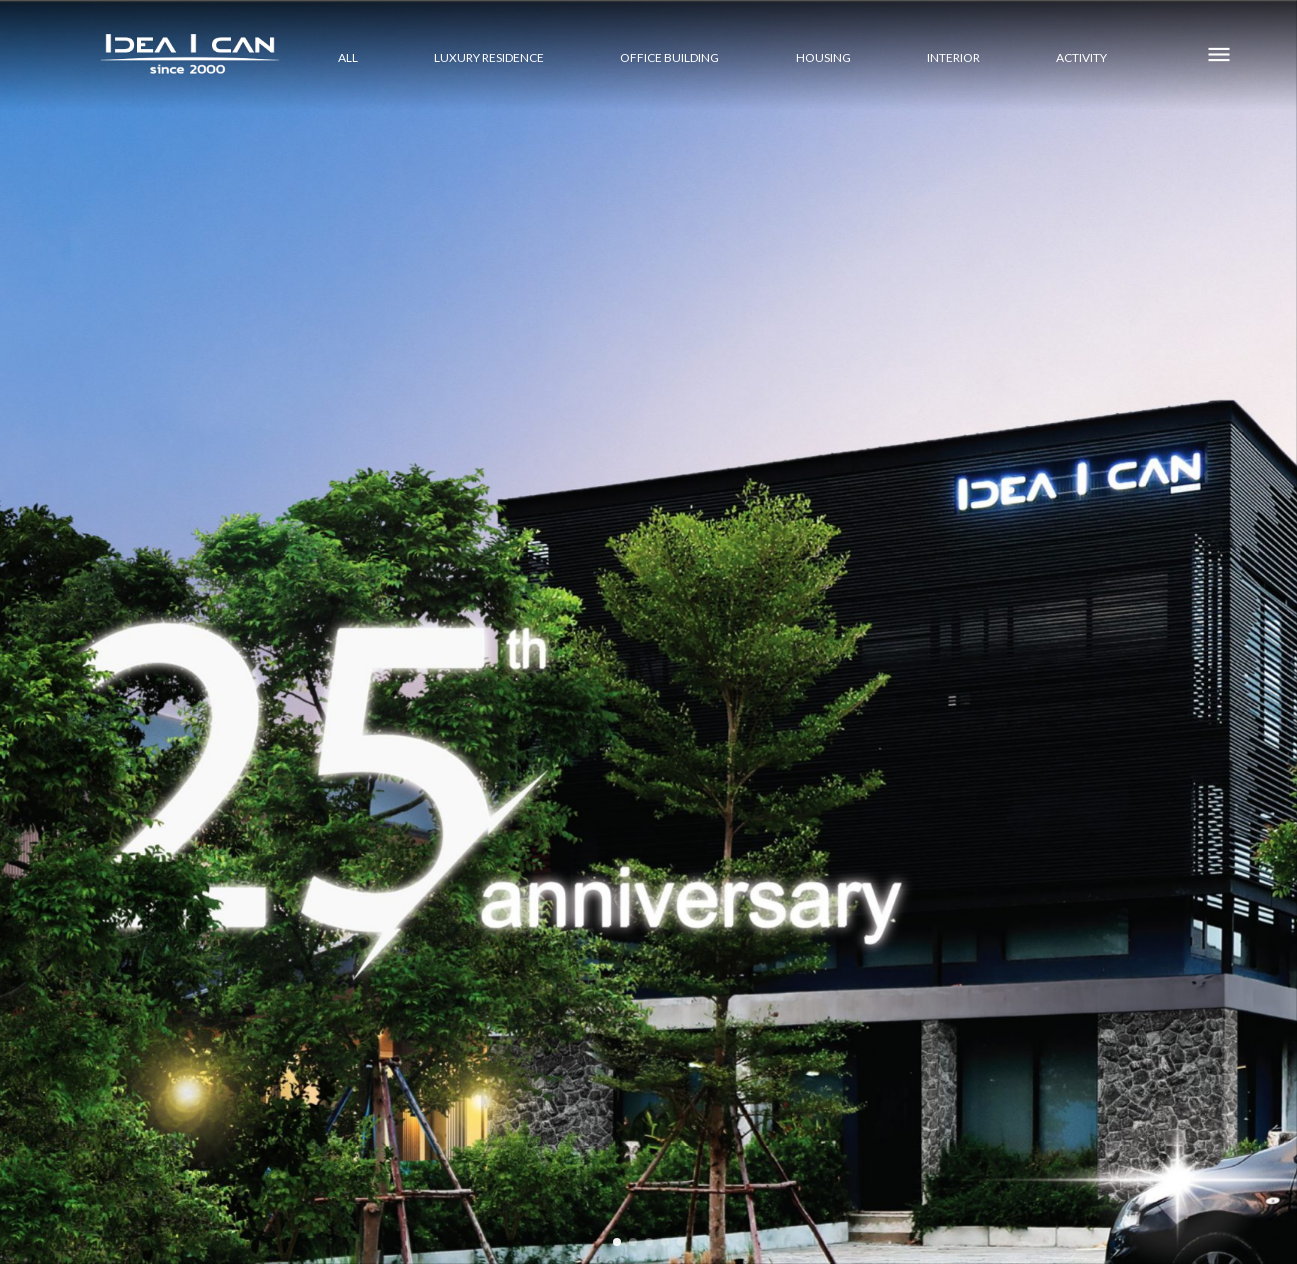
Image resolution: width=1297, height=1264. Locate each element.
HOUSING (823, 56)
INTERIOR (953, 56)
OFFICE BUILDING (669, 56)
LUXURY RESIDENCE (489, 56)
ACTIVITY (1081, 56)
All (348, 56)
